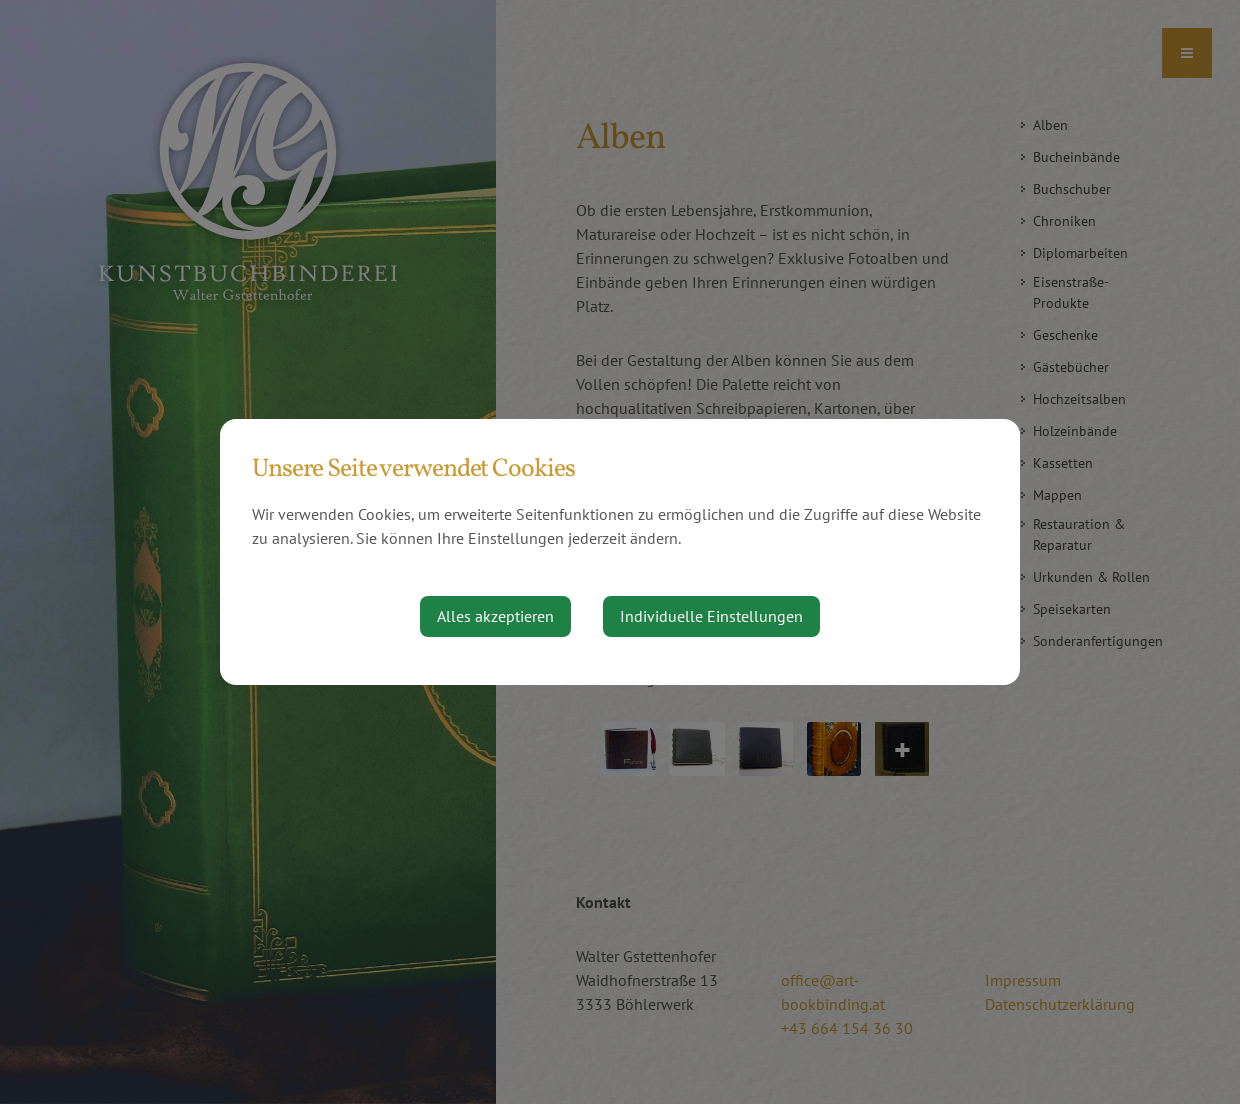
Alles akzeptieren (495, 616)
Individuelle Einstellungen (711, 616)
